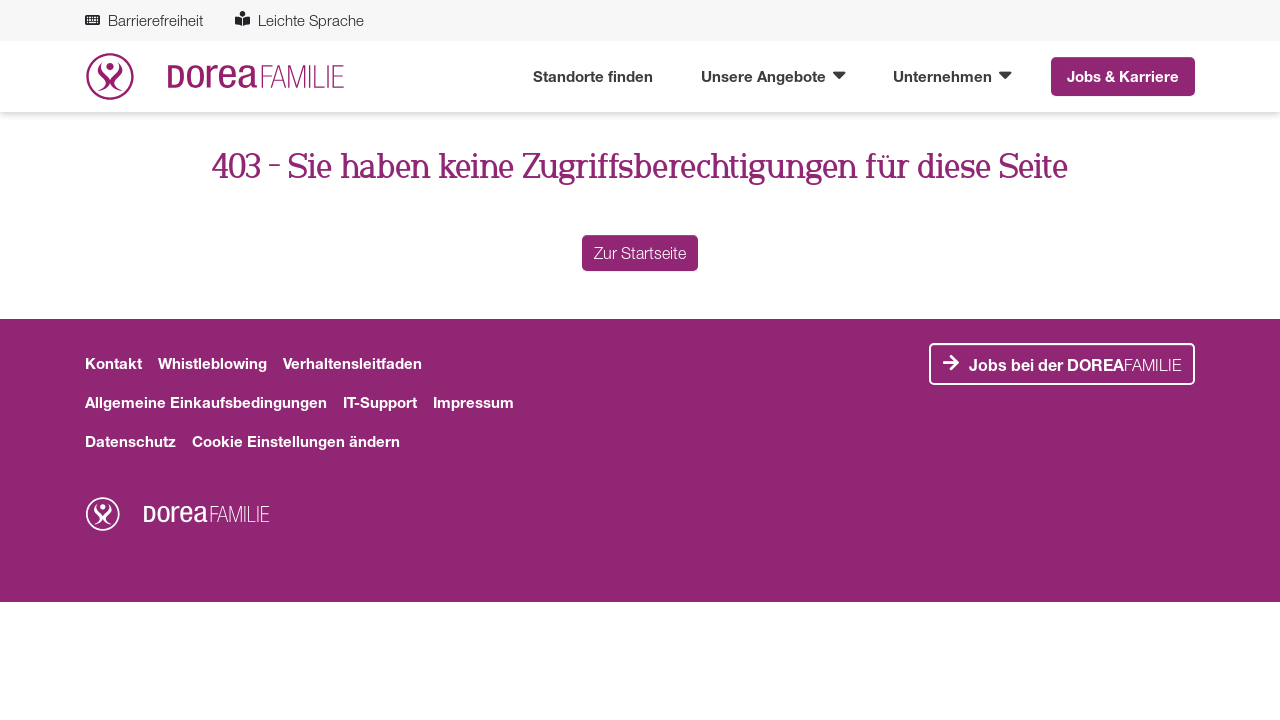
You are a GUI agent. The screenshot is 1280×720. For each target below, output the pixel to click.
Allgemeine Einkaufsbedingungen (206, 402)
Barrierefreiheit (144, 20)
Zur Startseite (640, 253)
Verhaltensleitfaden (352, 363)
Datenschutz (130, 441)
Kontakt (113, 363)
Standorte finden (593, 76)
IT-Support (380, 402)
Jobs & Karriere (1123, 76)
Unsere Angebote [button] (765, 76)
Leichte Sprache (299, 20)
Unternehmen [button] (944, 76)
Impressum (473, 402)
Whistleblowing (212, 363)
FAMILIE (1075, 365)
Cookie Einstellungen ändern (296, 441)
